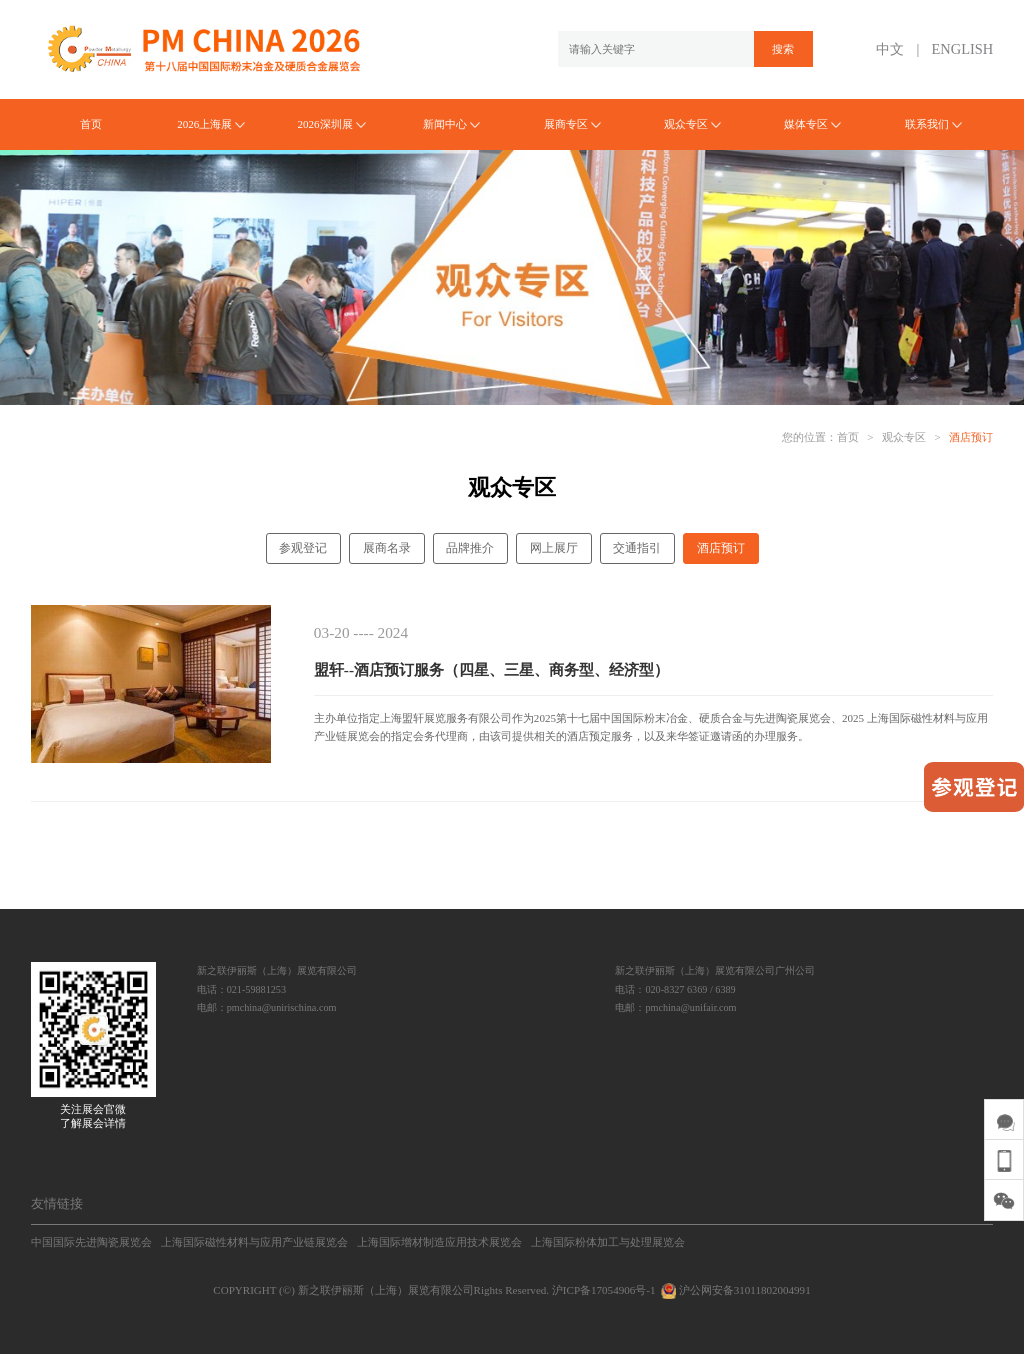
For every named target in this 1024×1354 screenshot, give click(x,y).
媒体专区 (812, 124)
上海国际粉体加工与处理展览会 (608, 1242)
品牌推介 (470, 548)
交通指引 (637, 548)
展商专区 (572, 124)
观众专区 (692, 124)
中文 (890, 49)
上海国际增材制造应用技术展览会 (439, 1242)
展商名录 (387, 548)
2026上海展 (211, 124)
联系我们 (933, 124)
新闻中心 (451, 124)
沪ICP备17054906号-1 (604, 1290)
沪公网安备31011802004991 (734, 1290)
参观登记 (303, 548)
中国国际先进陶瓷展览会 (91, 1242)
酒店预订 (971, 437)
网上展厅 (554, 548)
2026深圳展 (331, 124)
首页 (91, 124)
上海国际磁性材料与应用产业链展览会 (254, 1242)
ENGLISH (963, 49)
